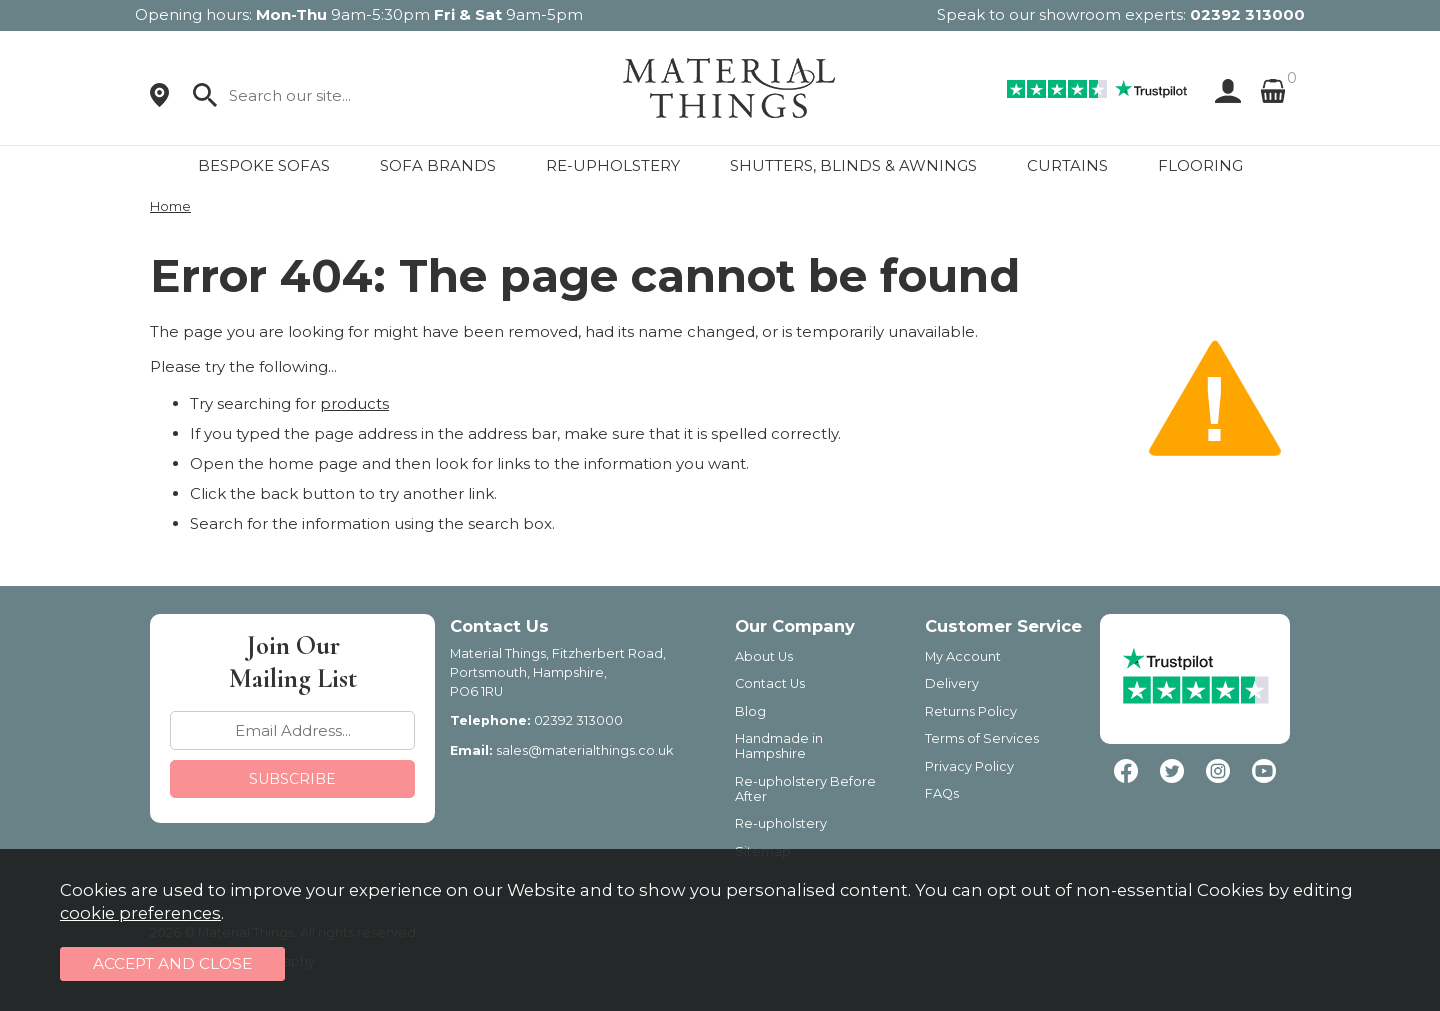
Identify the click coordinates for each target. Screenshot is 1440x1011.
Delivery (952, 683)
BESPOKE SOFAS (264, 165)
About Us (764, 656)
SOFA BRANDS (438, 165)
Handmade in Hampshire (779, 746)
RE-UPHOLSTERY (613, 165)
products (354, 403)
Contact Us (770, 683)
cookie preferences (140, 913)
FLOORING (1200, 165)
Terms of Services (982, 738)
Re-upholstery (781, 823)
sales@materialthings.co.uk (584, 750)
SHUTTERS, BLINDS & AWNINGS (853, 165)
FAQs (942, 793)
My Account (963, 656)
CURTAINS (1067, 165)
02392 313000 (1247, 14)
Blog (750, 711)
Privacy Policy (969, 766)
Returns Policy (971, 711)
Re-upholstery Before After (805, 789)
